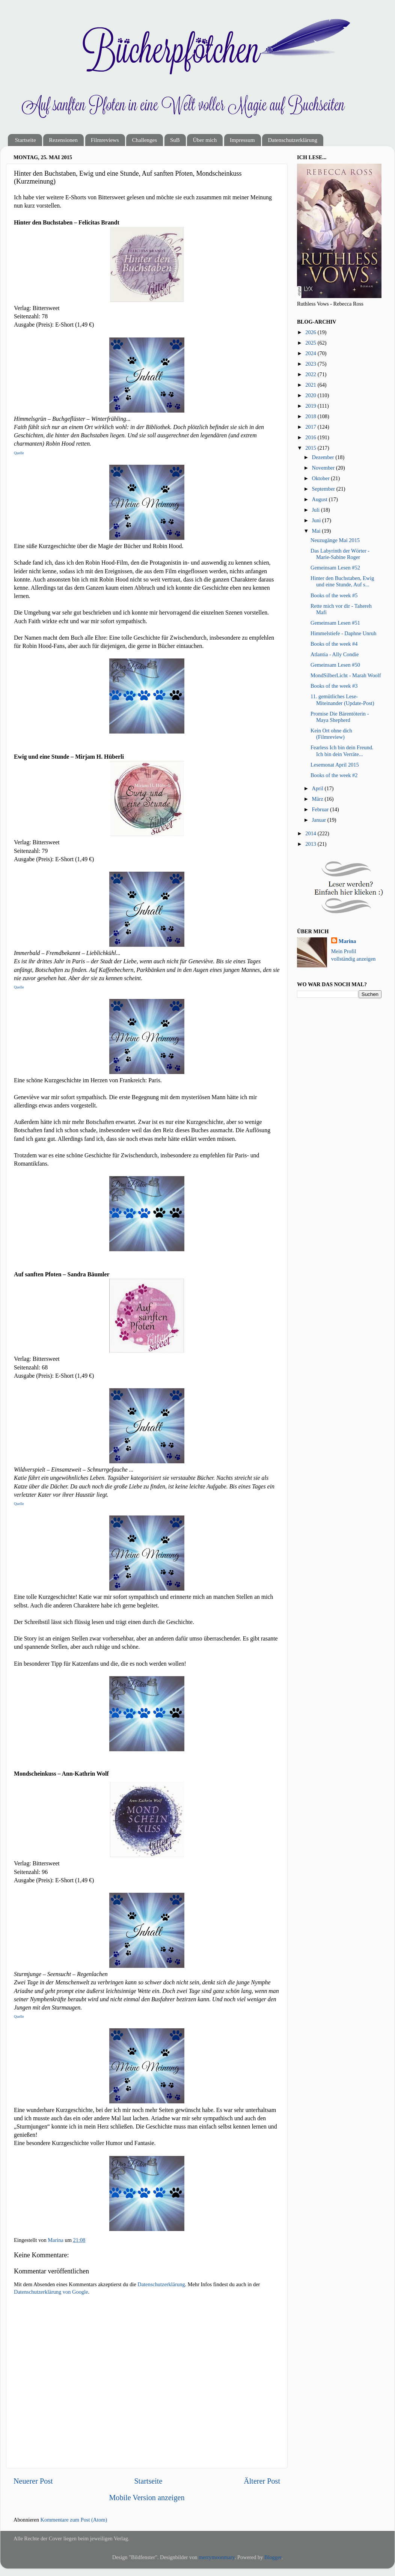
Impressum (242, 140)
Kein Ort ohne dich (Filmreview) (331, 734)
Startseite (25, 140)
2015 (311, 448)
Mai (317, 531)
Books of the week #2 (334, 775)
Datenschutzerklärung (292, 140)
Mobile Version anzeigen (146, 2497)
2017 (311, 427)
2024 (311, 353)
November (324, 468)
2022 (311, 374)
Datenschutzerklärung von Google (51, 2292)
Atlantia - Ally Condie (335, 654)
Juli (316, 510)
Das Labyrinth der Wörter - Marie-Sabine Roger (340, 554)
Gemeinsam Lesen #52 (335, 568)
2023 (311, 364)
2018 (311, 416)
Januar (319, 820)
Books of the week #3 (334, 686)
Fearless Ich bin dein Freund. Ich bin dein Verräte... (342, 750)
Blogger (273, 2557)
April (318, 788)
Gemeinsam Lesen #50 (335, 665)
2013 (311, 844)
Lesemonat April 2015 (335, 765)
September (324, 489)
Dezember (324, 457)
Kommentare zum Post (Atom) (74, 2520)
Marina (347, 941)
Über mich (205, 140)
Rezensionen (63, 140)
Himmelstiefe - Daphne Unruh (343, 633)
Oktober (321, 478)
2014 (311, 833)
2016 (311, 437)
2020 (311, 395)
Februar (321, 809)
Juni (317, 520)
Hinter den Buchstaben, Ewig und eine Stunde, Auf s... (342, 581)
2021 (311, 385)
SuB (175, 140)
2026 (311, 332)
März (318, 799)
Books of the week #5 (334, 595)
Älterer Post (262, 2481)
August (320, 499)
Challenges (144, 140)
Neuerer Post (33, 2481)
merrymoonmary (217, 2557)
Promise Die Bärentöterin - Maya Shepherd (340, 717)
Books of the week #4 (334, 644)
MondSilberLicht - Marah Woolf (346, 675)
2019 (311, 406)
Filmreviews (105, 140)
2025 (311, 343)
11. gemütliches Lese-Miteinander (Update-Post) (342, 699)
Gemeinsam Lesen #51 (335, 623)
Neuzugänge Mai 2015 (335, 540)
